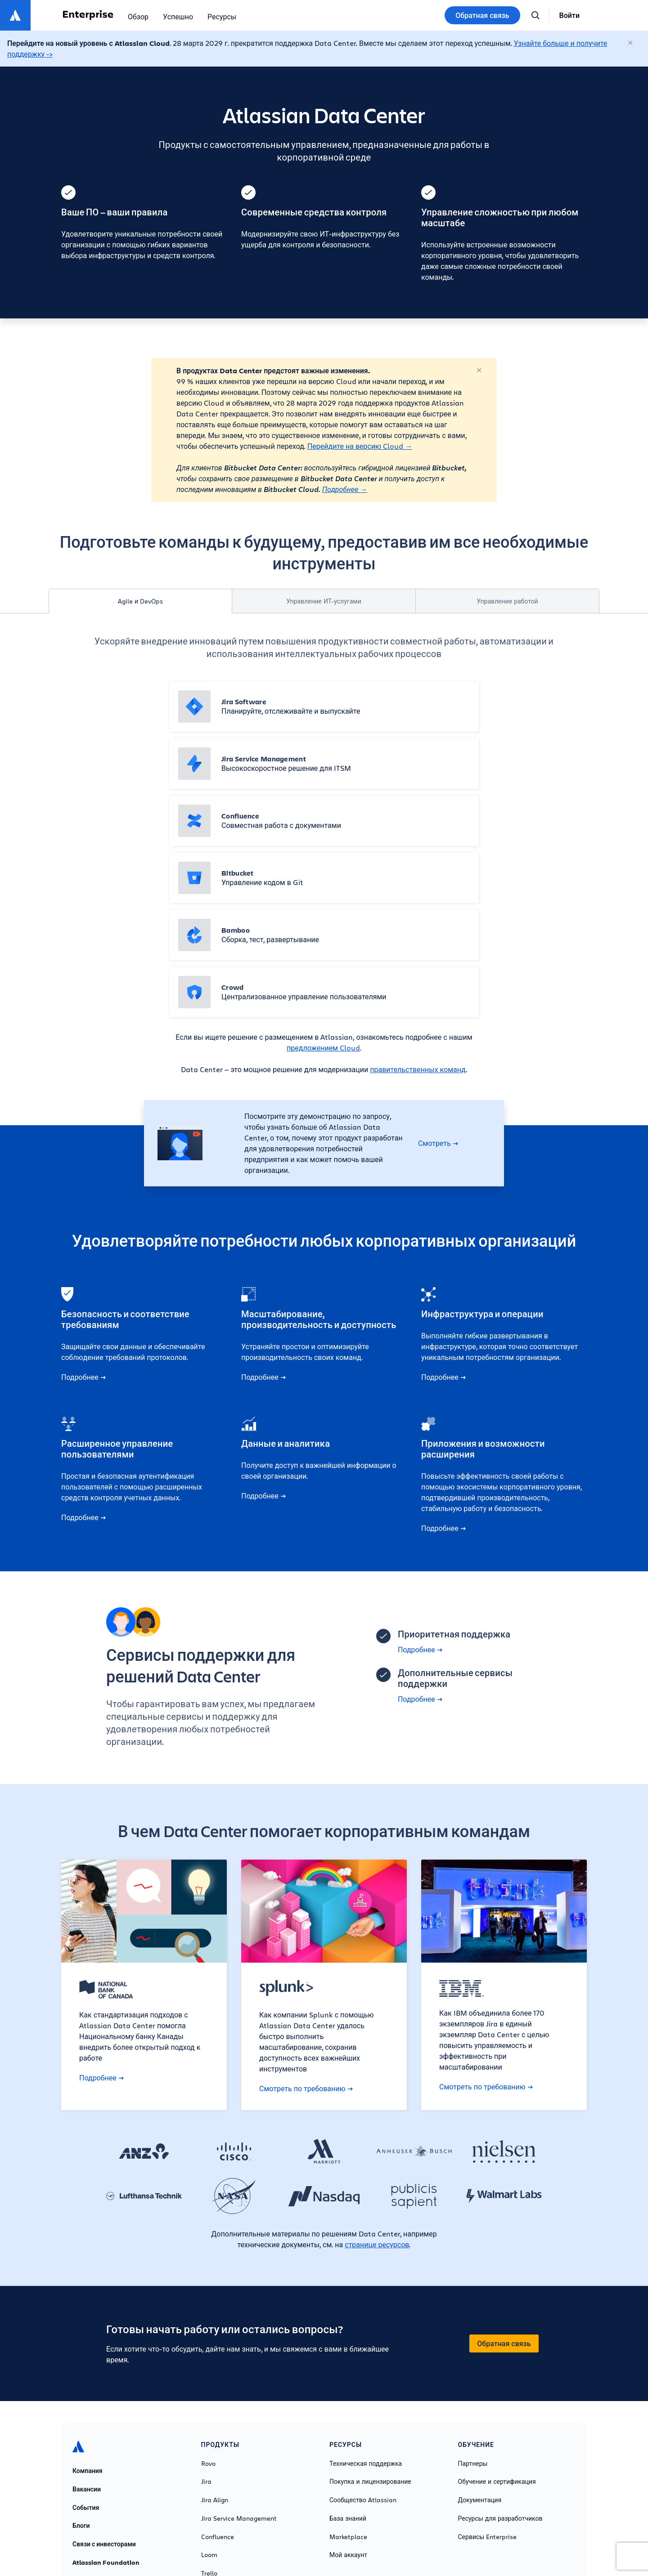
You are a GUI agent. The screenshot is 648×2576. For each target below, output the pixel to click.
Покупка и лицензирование (370, 2481)
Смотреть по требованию (306, 2088)
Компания (87, 2470)
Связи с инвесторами (104, 2544)
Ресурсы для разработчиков (500, 2518)
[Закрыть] (630, 43)
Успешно (178, 16)
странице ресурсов (377, 2244)
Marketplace (348, 2536)
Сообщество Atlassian (362, 2500)
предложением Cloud (323, 1047)
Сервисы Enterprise (487, 2536)
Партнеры (473, 2463)
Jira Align (214, 2500)
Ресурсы (221, 16)
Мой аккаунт (348, 2554)
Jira (206, 2481)
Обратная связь (482, 15)
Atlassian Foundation (106, 2562)
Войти (569, 15)
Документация (480, 2500)
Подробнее (341, 489)
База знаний (347, 2518)
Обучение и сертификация (497, 2481)
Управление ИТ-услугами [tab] (323, 601)
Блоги (81, 2525)
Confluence (217, 2536)
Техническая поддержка (365, 2463)
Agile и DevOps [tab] (140, 601)
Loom (209, 2554)
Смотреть (438, 1143)
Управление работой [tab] (507, 601)
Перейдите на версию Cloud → (359, 446)
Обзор (138, 16)
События (85, 2507)
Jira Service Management (239, 2518)
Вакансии (86, 2489)
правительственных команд (417, 1069)
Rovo (208, 2463)
